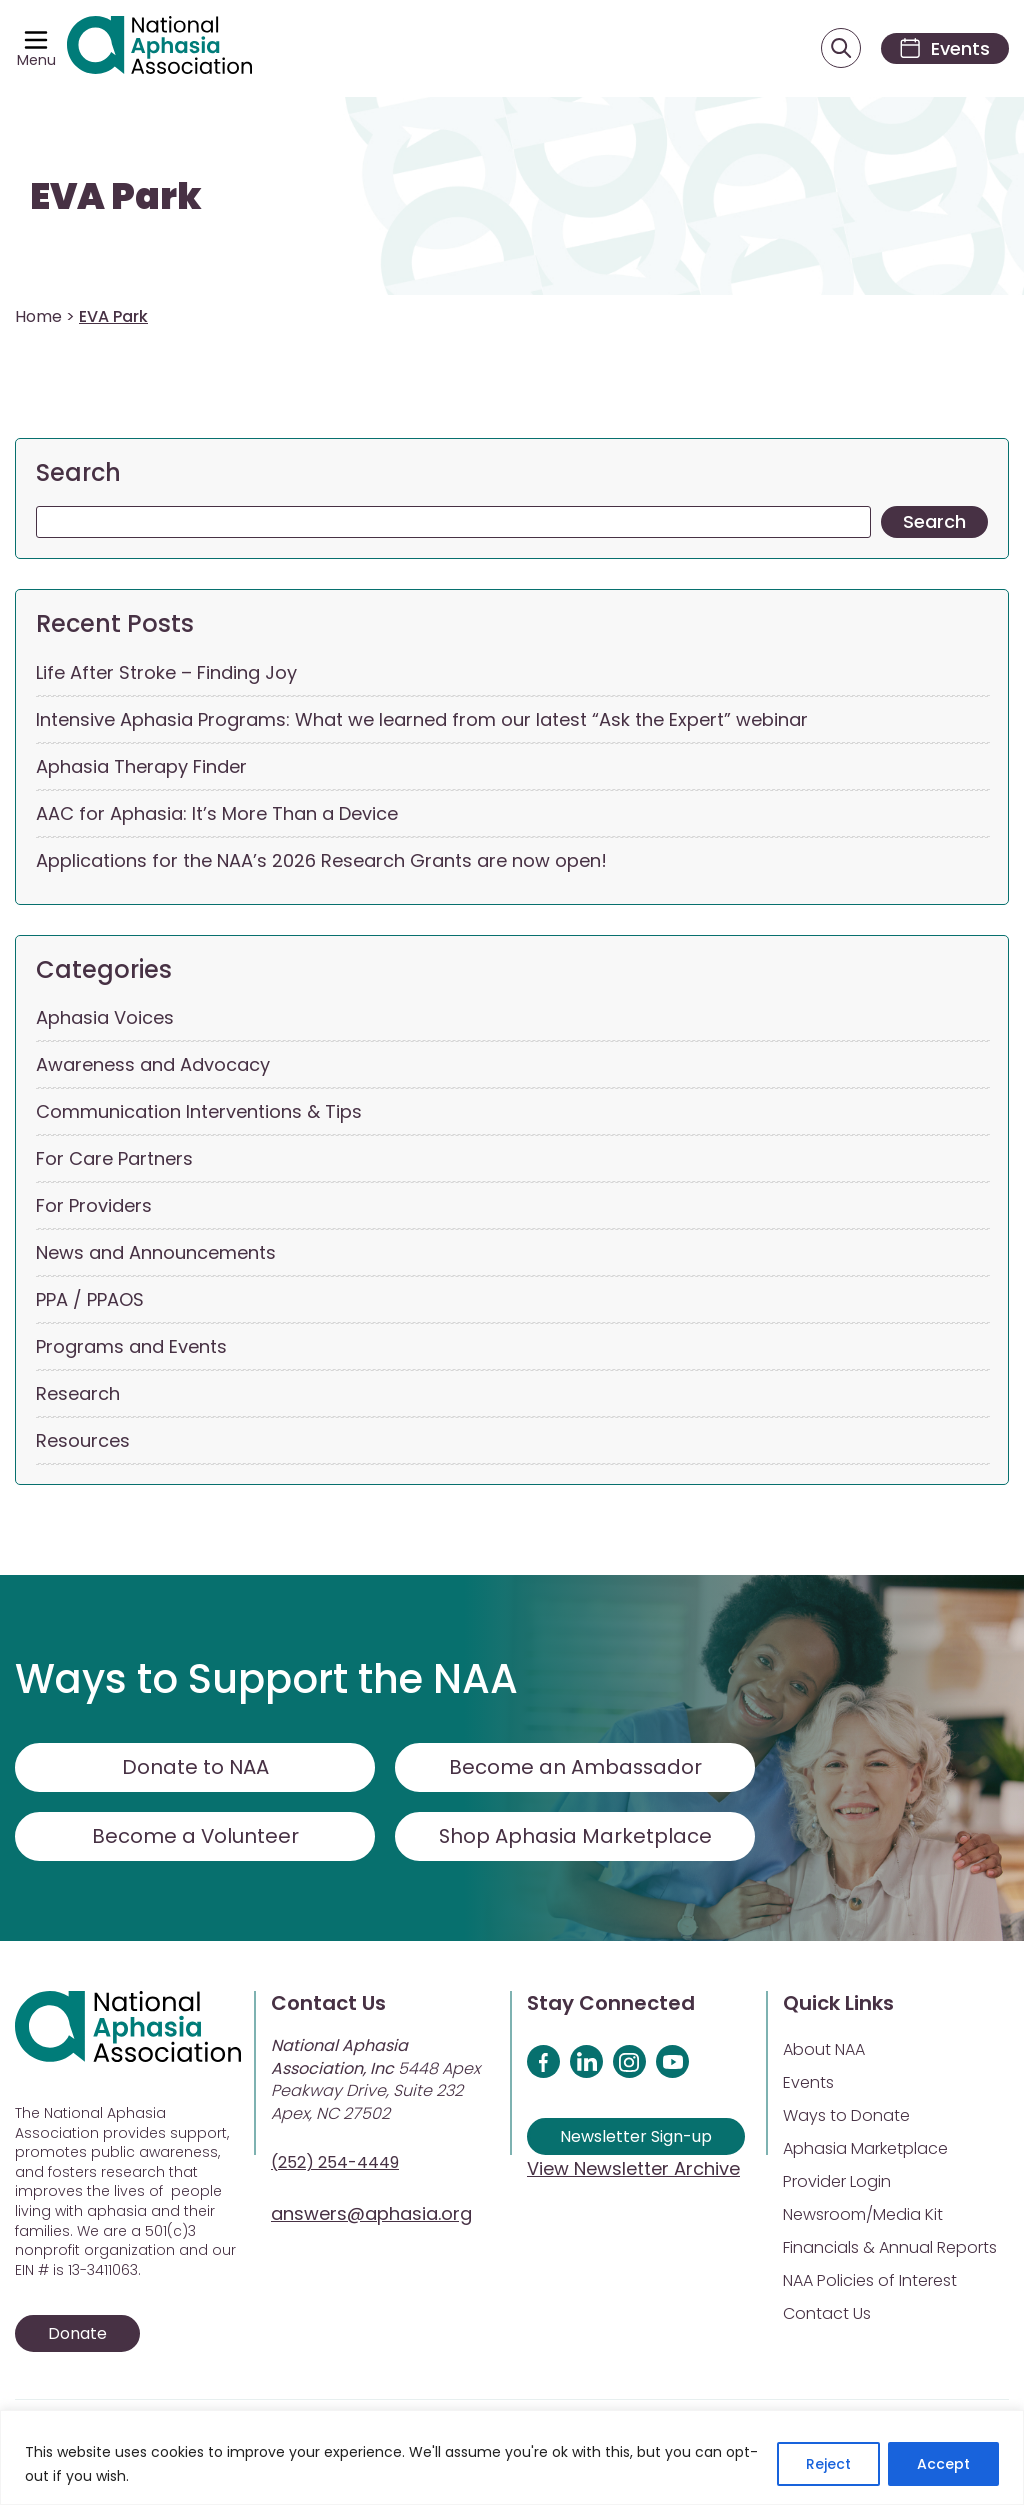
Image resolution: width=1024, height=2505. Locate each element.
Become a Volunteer (195, 1837)
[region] (512, 2457)
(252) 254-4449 (335, 2163)
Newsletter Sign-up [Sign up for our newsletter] (636, 2137)
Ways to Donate (846, 2116)
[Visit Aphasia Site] (161, 49)
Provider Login (837, 2182)
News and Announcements (156, 1253)
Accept (943, 2464)
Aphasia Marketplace (865, 2149)
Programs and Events (131, 1347)
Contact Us (827, 2314)
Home (38, 317)
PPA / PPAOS (90, 1300)
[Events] (942, 48)
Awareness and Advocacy (153, 1065)
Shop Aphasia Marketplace (575, 1837)
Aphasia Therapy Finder (141, 766)
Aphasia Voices (105, 1018)
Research (78, 1394)
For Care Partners (114, 1159)
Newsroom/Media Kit (863, 2215)
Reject (828, 2464)
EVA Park (116, 197)
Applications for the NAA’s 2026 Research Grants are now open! (321, 860)
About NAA (824, 2050)
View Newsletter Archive (633, 2169)
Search (78, 473)
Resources (83, 1441)
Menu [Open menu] (36, 60)
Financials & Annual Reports (890, 2248)
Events (808, 2083)
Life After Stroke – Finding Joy (166, 672)
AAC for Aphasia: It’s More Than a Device (217, 813)
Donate (77, 2334)
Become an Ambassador (575, 1768)
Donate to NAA (195, 1768)
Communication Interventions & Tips (199, 1112)
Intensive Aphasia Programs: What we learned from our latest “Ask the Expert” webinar (422, 719)
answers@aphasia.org (371, 2214)
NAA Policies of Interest (870, 2281)
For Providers (94, 1206)
